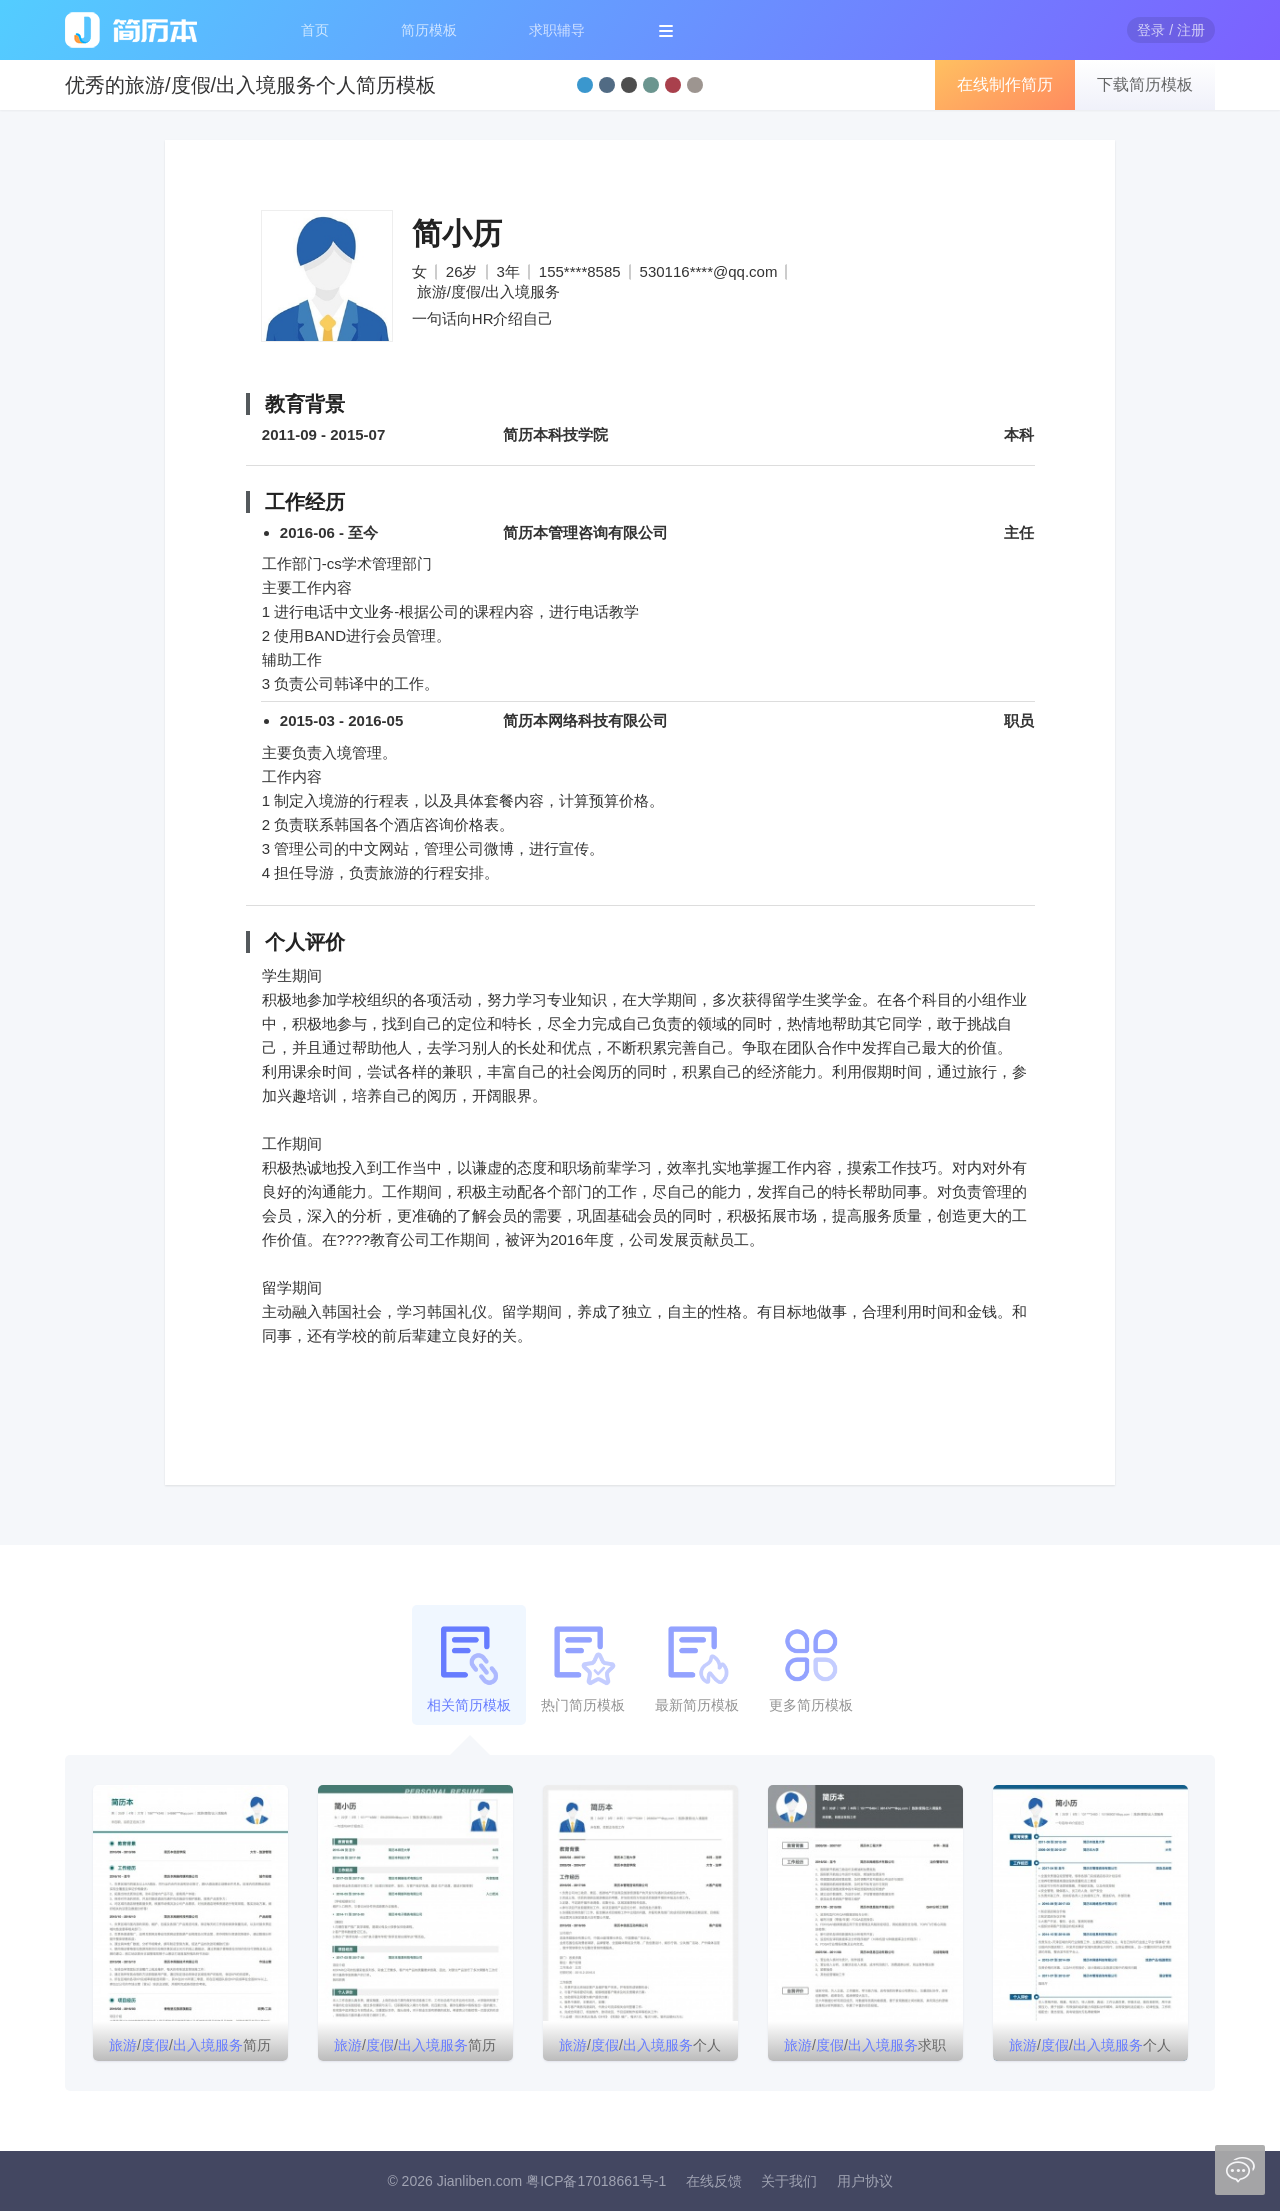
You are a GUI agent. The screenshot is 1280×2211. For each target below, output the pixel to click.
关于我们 (789, 2181)
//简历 (190, 2045)
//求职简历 (865, 2049)
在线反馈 (714, 2181)
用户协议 (865, 2181)
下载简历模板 (1145, 84)
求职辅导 (557, 30)
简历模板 (429, 30)
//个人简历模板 (1090, 2049)
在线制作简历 (1005, 84)
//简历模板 (415, 2049)
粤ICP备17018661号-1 (596, 2181)
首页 (315, 30)
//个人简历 (640, 2049)
